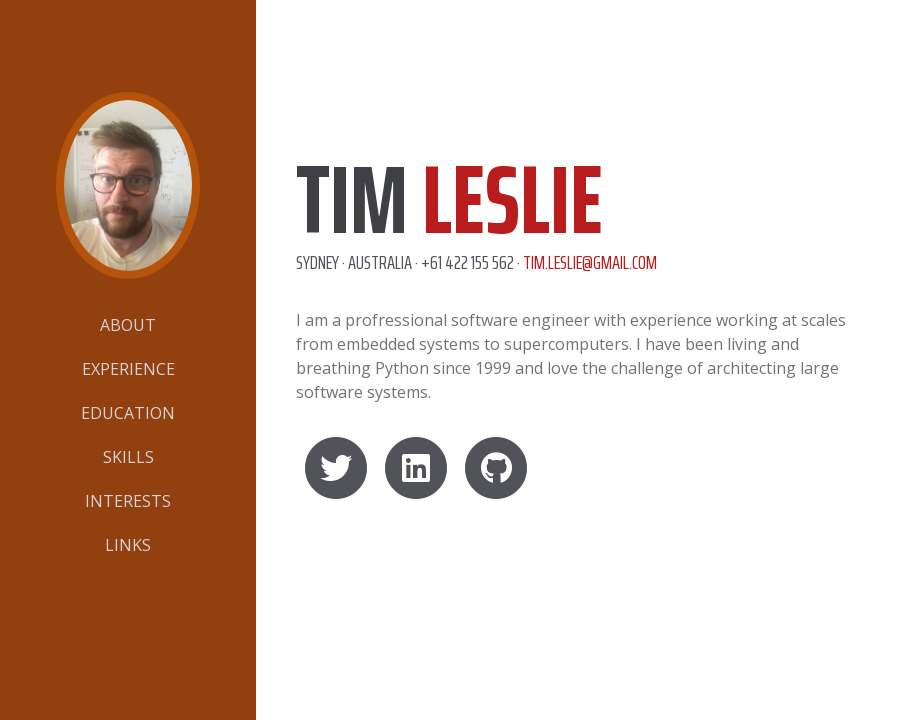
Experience (128, 369)
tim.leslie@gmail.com (590, 262)
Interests (128, 501)
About (128, 325)
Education (128, 413)
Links (128, 545)
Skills (128, 457)
